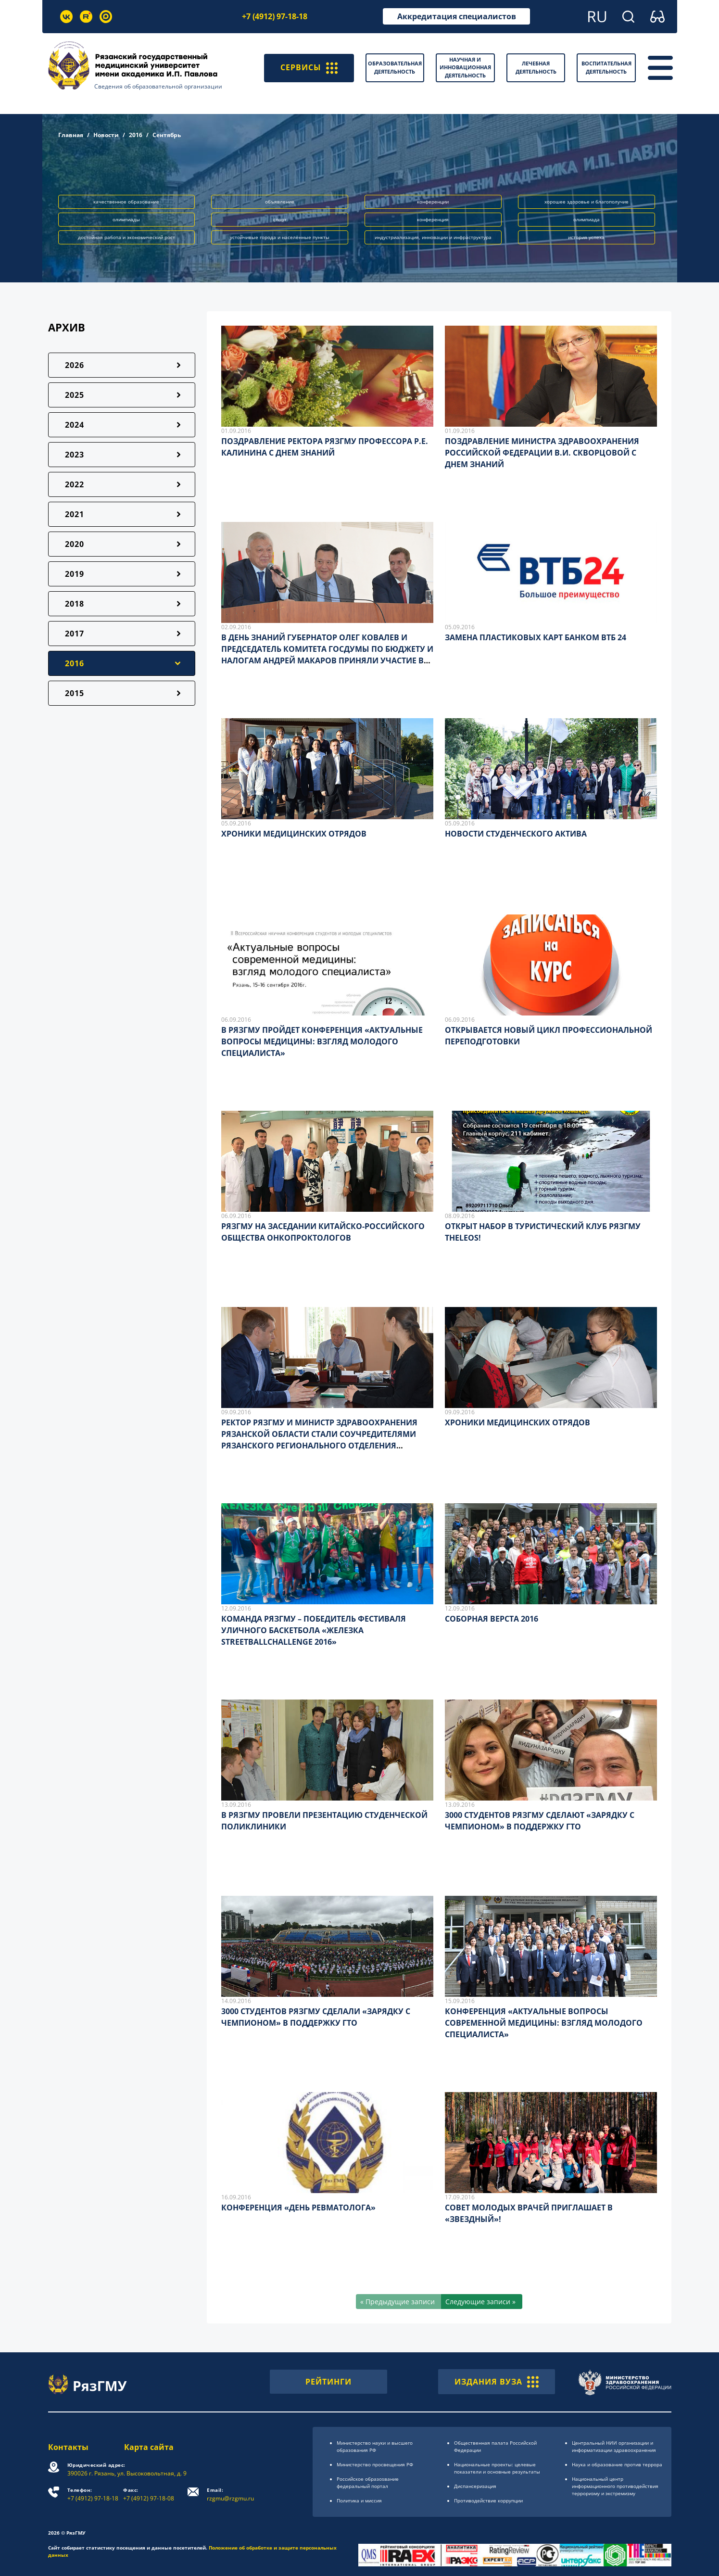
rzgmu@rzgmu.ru (230, 2494)
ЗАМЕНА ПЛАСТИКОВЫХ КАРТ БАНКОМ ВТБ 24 (535, 637)
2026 (74, 365)
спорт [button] (280, 219)
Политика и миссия (359, 2500)
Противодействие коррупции (488, 2500)
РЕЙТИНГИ (328, 2381)
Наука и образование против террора (617, 2464)
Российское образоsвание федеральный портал (368, 2482)
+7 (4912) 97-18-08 (149, 2494)
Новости (106, 135)
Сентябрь (166, 135)
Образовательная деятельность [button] (395, 67)
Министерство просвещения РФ (375, 2464)
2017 (74, 633)
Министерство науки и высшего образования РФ (375, 2446)
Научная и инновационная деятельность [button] (465, 67)
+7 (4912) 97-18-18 (274, 16)
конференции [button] (433, 201)
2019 (74, 574)
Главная (70, 135)
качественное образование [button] (126, 201)
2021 (74, 514)
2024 (74, 424)
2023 (74, 454)
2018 (74, 603)
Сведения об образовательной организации (158, 86)
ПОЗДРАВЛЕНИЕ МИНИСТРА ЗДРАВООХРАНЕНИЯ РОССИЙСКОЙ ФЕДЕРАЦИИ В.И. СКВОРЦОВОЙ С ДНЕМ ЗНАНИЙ (542, 453)
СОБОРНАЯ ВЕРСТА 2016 (491, 1618)
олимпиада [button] (586, 219)
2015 (74, 693)
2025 (74, 395)
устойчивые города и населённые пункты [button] (279, 237)
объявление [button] (279, 201)
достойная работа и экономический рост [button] (126, 237)
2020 (74, 544)
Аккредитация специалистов (456, 16)
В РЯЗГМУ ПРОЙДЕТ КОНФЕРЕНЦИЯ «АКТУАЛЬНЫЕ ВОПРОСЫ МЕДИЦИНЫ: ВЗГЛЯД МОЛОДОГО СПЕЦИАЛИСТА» (322, 1041)
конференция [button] (433, 219)
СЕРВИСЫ (309, 68)
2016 (135, 135)
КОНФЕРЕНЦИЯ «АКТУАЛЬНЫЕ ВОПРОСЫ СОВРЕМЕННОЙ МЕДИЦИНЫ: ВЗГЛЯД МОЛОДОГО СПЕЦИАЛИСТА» (544, 2023)
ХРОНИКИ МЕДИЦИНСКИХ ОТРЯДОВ (293, 833)
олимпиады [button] (126, 219)
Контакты (68, 2447)
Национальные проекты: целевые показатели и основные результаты (497, 2468)
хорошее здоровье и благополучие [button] (586, 201)
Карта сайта (149, 2447)
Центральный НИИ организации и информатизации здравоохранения (614, 2446)
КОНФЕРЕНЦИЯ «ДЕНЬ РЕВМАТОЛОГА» (298, 2207)
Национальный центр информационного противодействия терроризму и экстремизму (615, 2486)
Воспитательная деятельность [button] (606, 67)
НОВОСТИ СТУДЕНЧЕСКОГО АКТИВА (516, 833)
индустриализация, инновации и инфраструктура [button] (433, 237)
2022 (74, 484)
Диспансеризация (475, 2486)
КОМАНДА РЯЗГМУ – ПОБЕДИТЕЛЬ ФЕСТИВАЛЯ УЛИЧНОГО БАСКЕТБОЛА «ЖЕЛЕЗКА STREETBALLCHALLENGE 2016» (313, 1630)
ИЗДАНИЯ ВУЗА (496, 2381)
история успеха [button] (586, 237)
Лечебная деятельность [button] (536, 67)
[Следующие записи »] (481, 2301)
